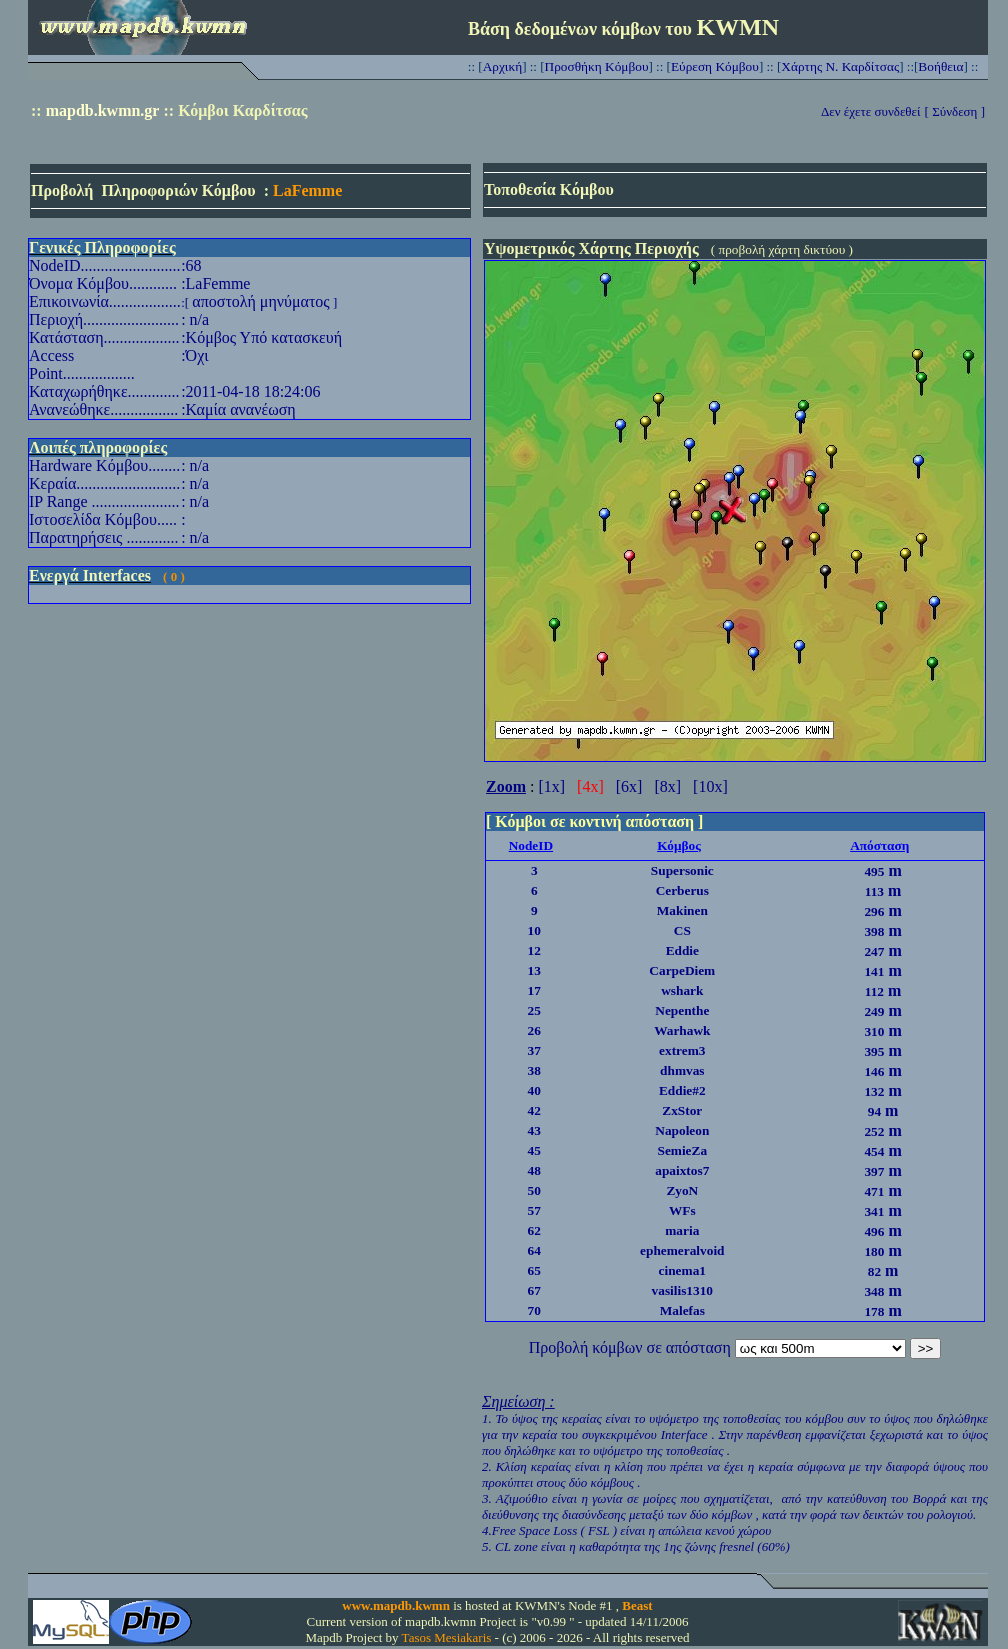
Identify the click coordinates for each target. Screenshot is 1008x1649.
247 (874, 951)
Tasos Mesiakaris (447, 1637)
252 (874, 1131)
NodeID (531, 845)
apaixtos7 (682, 1170)
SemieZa (682, 1150)
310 (874, 1031)
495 (874, 871)
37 (534, 1050)
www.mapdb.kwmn (396, 1605)
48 (534, 1170)
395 (874, 1051)
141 (874, 971)
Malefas (682, 1310)
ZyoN (682, 1190)
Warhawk (682, 1030)
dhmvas (682, 1070)
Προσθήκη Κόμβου (597, 66)
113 (874, 891)
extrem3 (682, 1050)
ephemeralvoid (682, 1250)
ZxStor (682, 1110)
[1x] (551, 786)
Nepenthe (682, 1010)
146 (874, 1071)
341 (874, 1211)
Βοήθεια (940, 66)
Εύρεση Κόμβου (715, 66)
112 (874, 991)
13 (534, 970)
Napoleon (682, 1130)
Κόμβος (679, 845)
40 (534, 1090)
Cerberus (682, 890)
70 (534, 1310)
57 (534, 1210)
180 (874, 1251)
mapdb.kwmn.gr (103, 110)
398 (874, 931)
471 (874, 1191)
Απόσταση (879, 845)
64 (534, 1250)
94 (874, 1111)
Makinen (682, 910)
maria (682, 1230)
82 (874, 1271)
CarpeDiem (682, 970)
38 (534, 1070)
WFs (682, 1210)
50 (534, 1190)
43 (534, 1130)
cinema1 (682, 1270)
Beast (637, 1605)
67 (534, 1290)
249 (874, 1011)
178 (874, 1311)
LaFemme (307, 190)
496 (874, 1231)
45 (534, 1150)
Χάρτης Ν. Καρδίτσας (840, 66)
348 (874, 1291)
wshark (682, 990)
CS (682, 930)
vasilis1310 (682, 1290)
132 (874, 1091)
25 (534, 1010)
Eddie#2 (682, 1090)
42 (534, 1110)
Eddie (682, 950)
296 (874, 911)
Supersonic (682, 870)
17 (534, 990)
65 (534, 1270)
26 (534, 1030)
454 (874, 1151)
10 (534, 930)
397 (874, 1171)
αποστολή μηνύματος (260, 301)
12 (534, 950)
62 (534, 1230)
